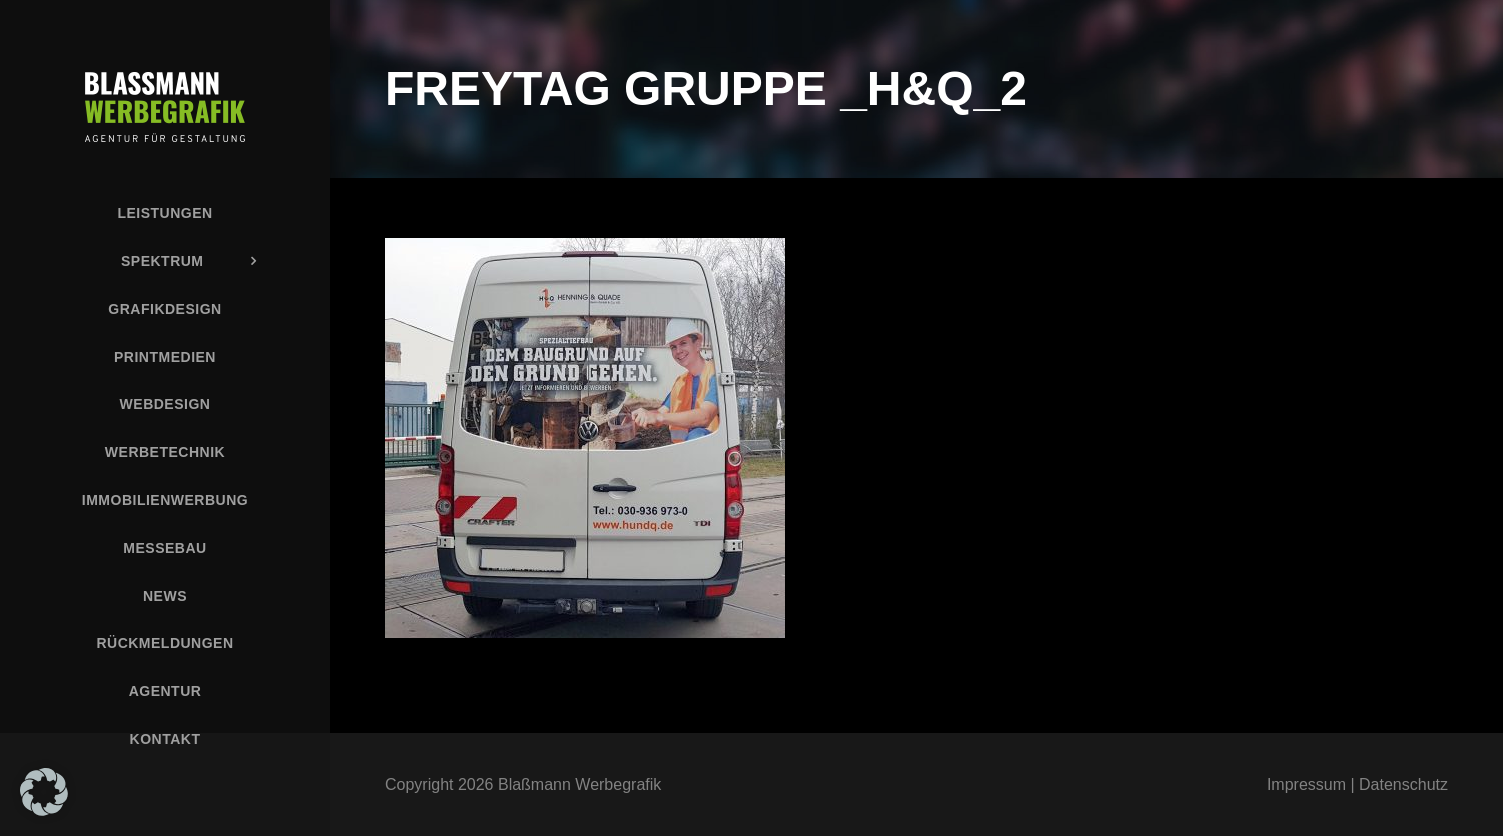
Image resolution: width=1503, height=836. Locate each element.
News (165, 596)
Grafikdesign (164, 309)
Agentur (165, 691)
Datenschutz (1403, 784)
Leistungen (164, 213)
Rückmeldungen (164, 643)
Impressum (1306, 784)
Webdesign (165, 404)
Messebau (164, 548)
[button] (44, 792)
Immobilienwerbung (165, 500)
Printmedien (165, 357)
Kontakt (165, 739)
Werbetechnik (165, 452)
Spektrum (162, 261)
